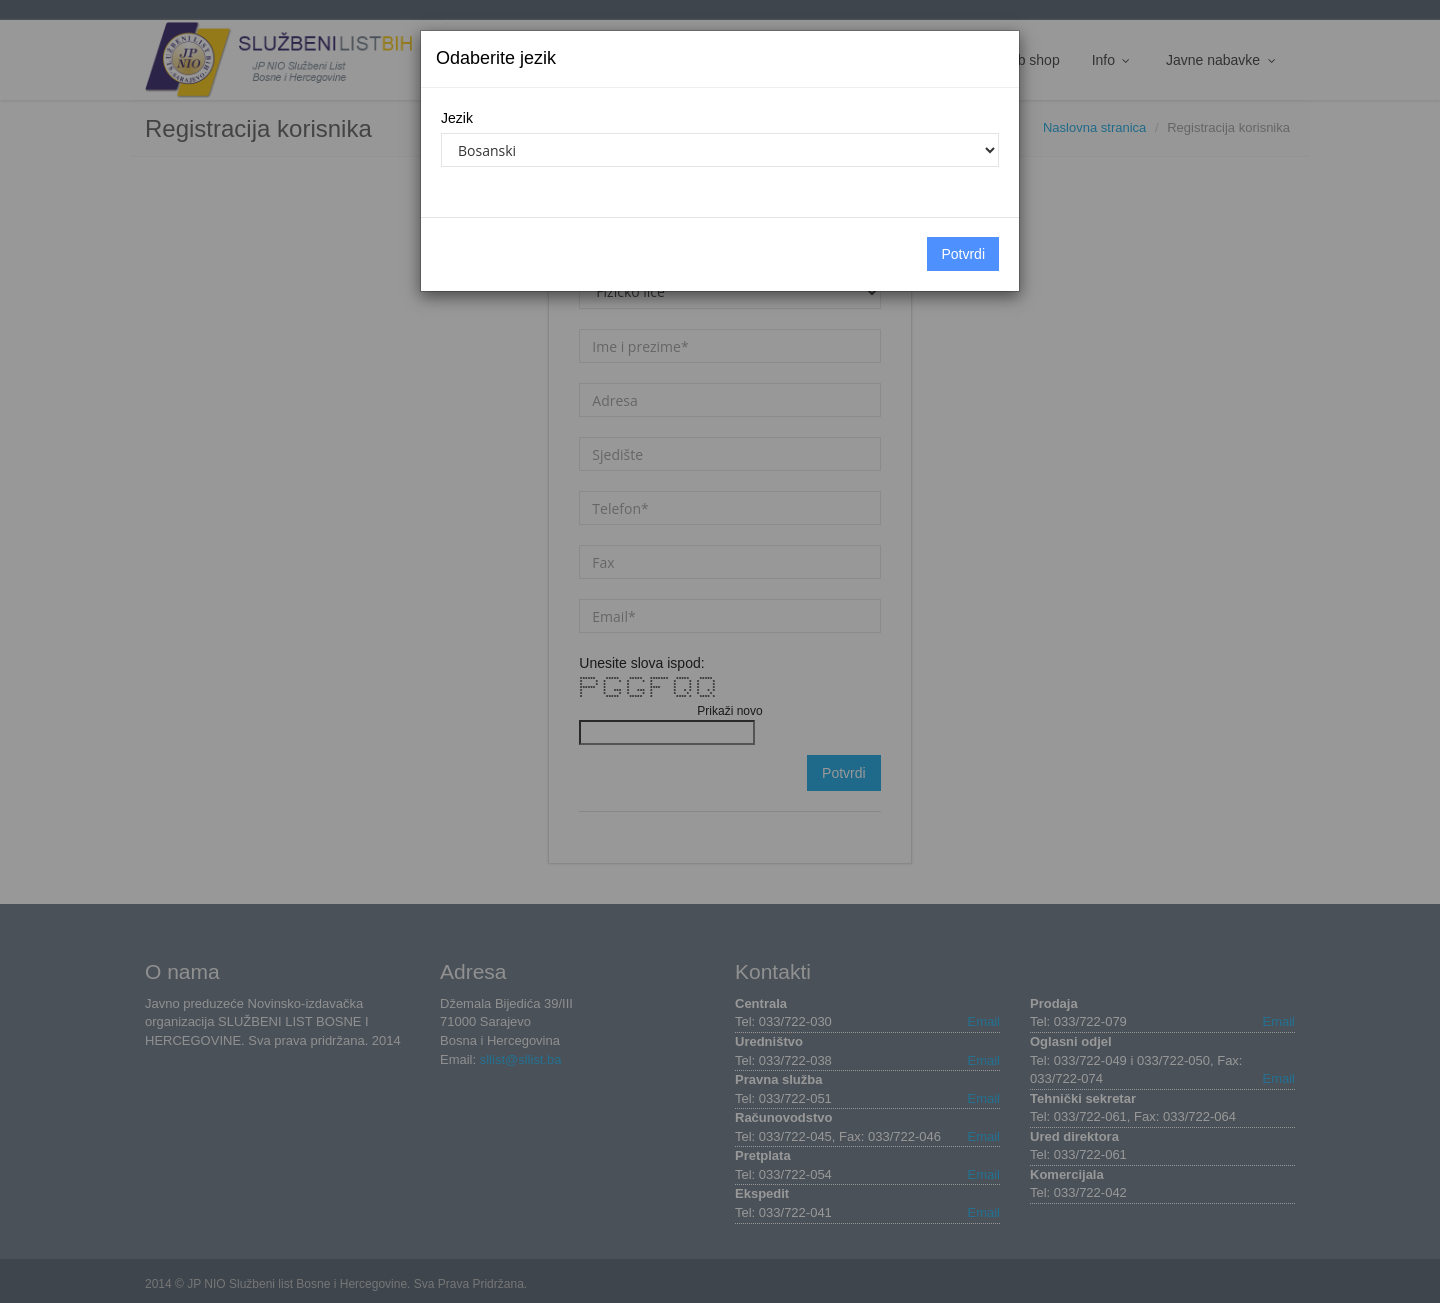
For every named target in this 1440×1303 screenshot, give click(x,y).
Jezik (457, 118)
